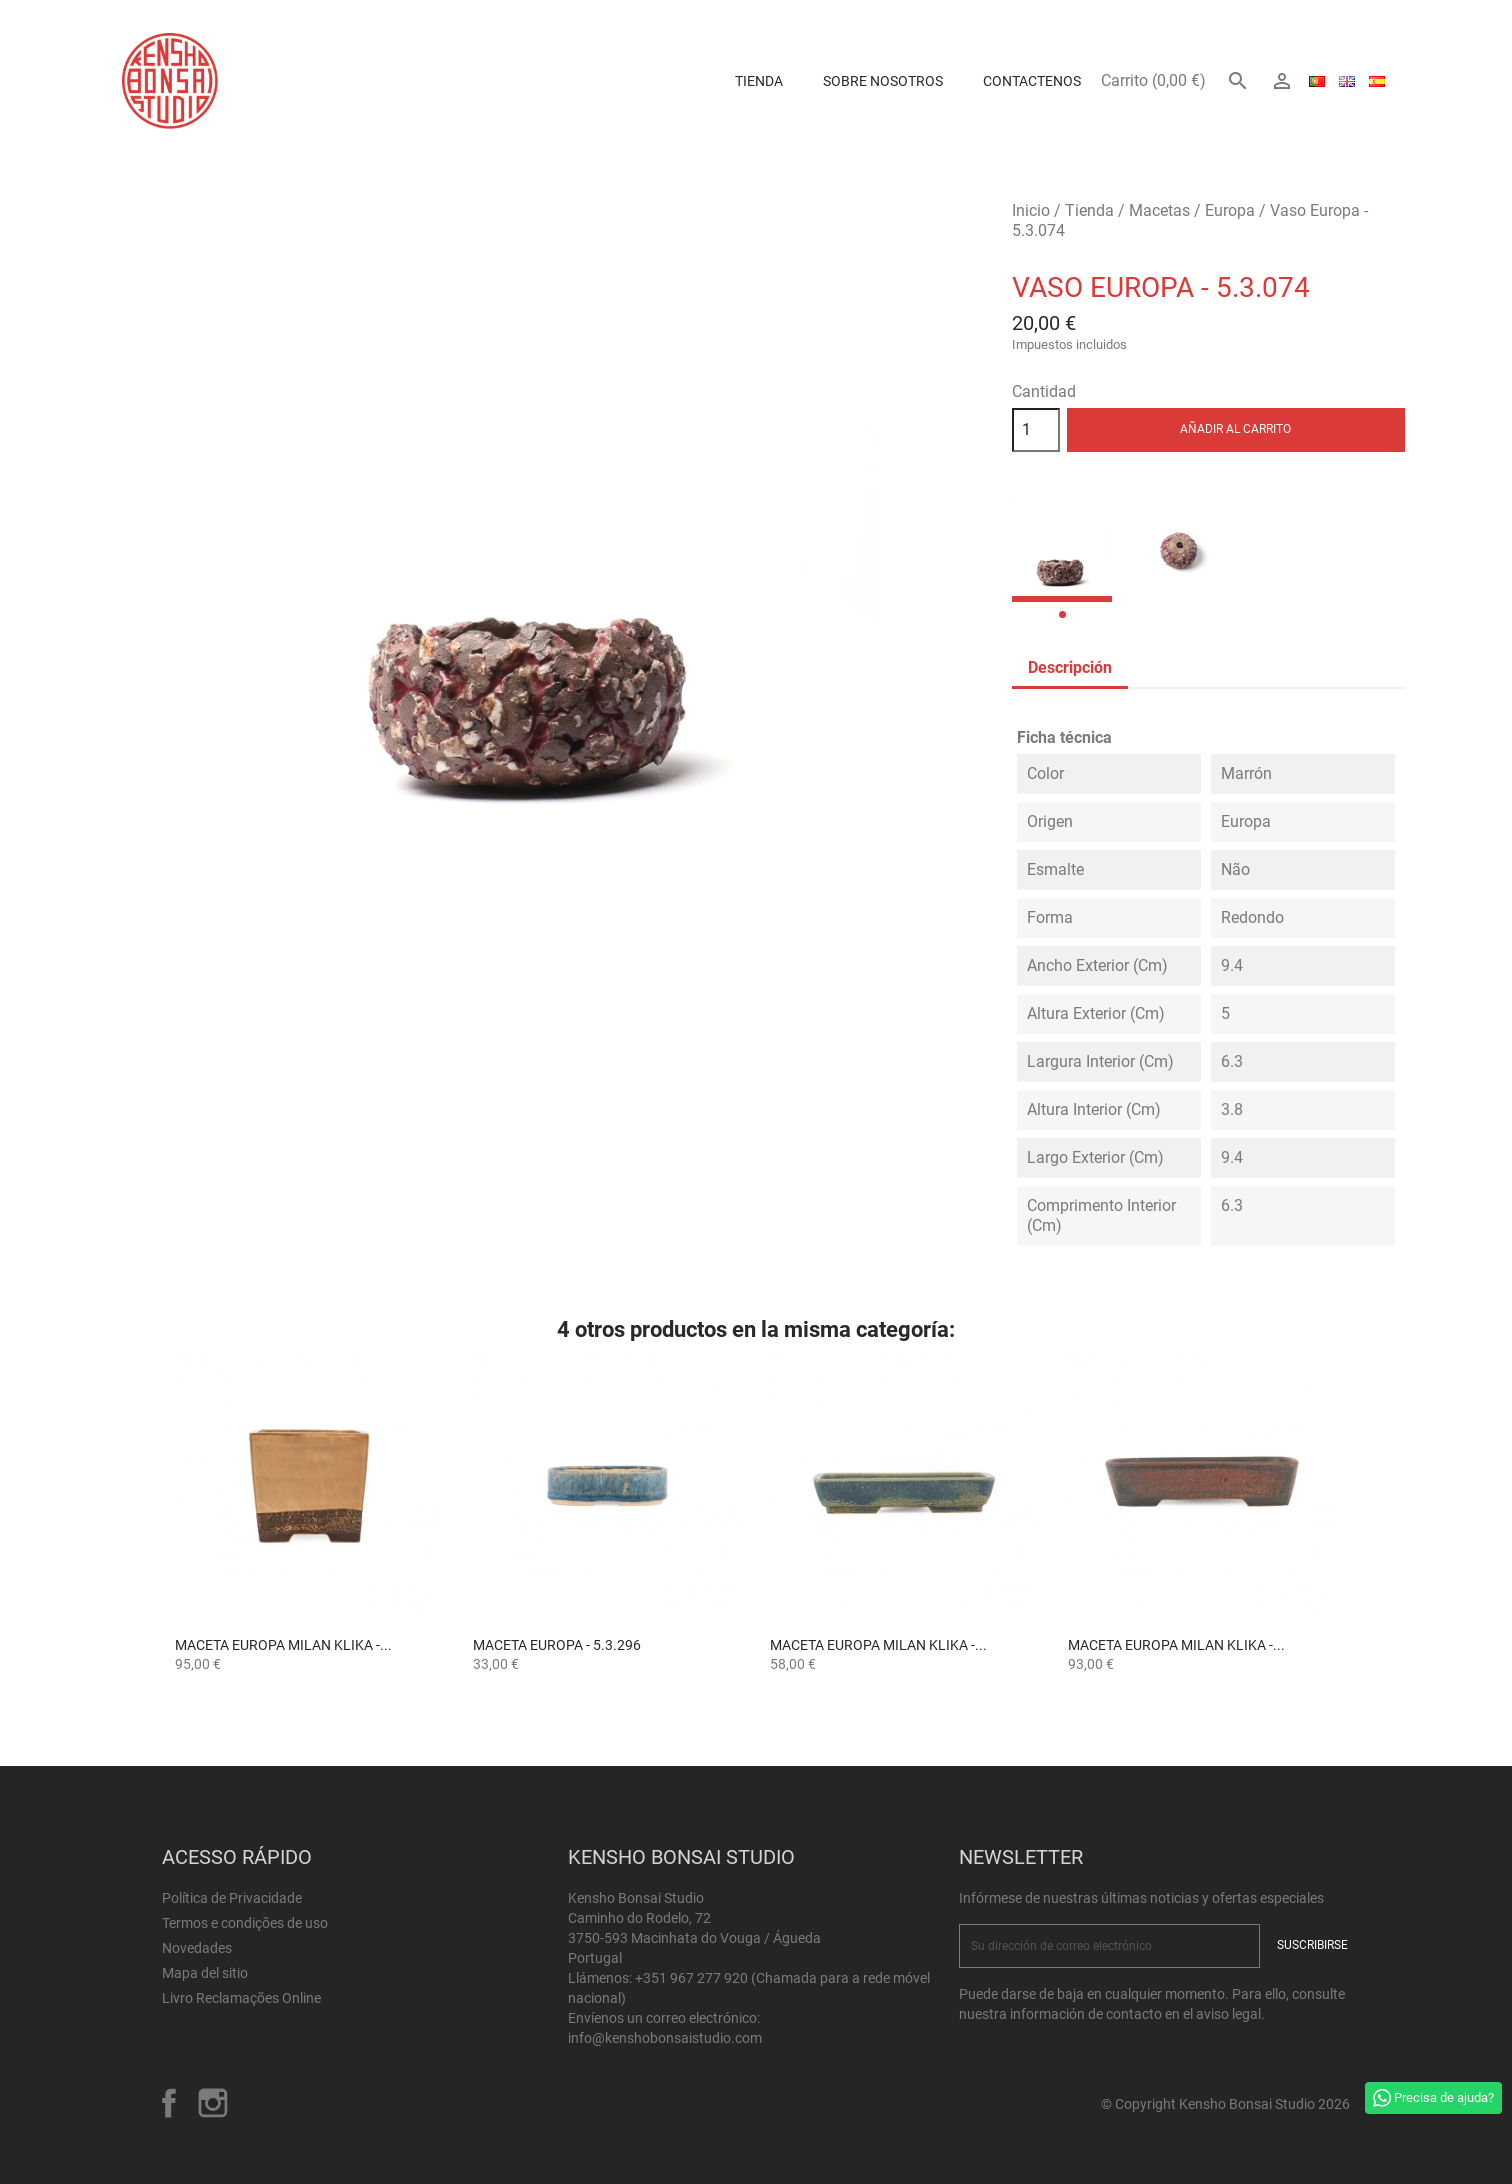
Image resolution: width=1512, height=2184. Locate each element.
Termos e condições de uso (245, 1923)
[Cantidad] (1036, 430)
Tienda (759, 81)
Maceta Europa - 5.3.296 (557, 1645)
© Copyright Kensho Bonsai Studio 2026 (1225, 2104)
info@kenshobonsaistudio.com (665, 2038)
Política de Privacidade (232, 1898)
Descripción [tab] (1070, 667)
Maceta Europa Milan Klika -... (283, 1645)
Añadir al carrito (1235, 429)
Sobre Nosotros (883, 81)
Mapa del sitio (205, 1973)
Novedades (197, 1948)
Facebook (169, 2103)
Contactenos (1032, 81)
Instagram (213, 2103)
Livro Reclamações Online (241, 1998)
